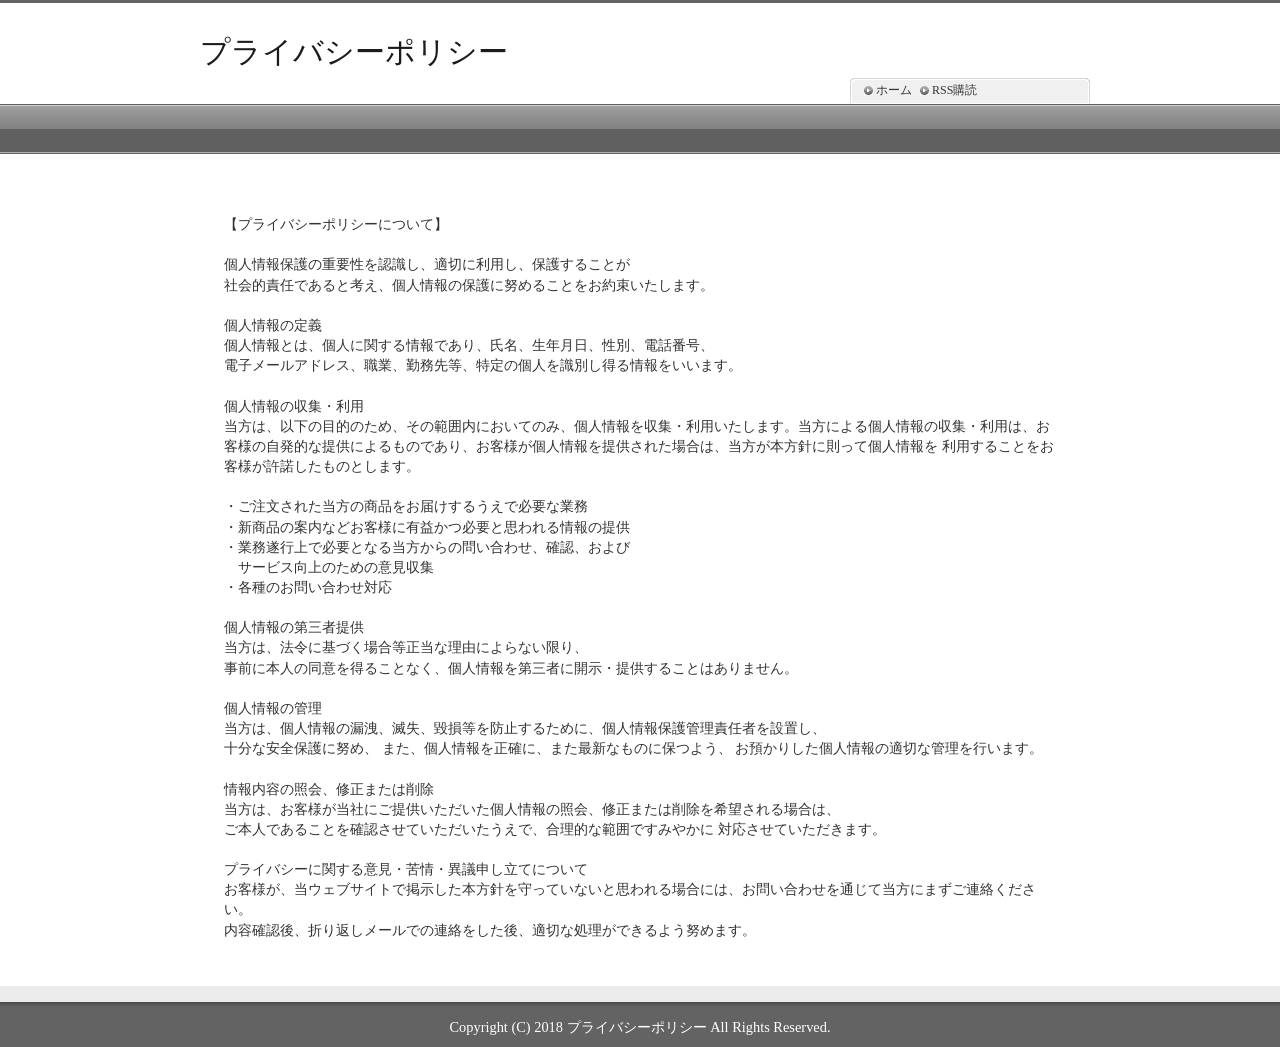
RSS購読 (954, 90)
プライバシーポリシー (354, 51)
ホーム (894, 90)
